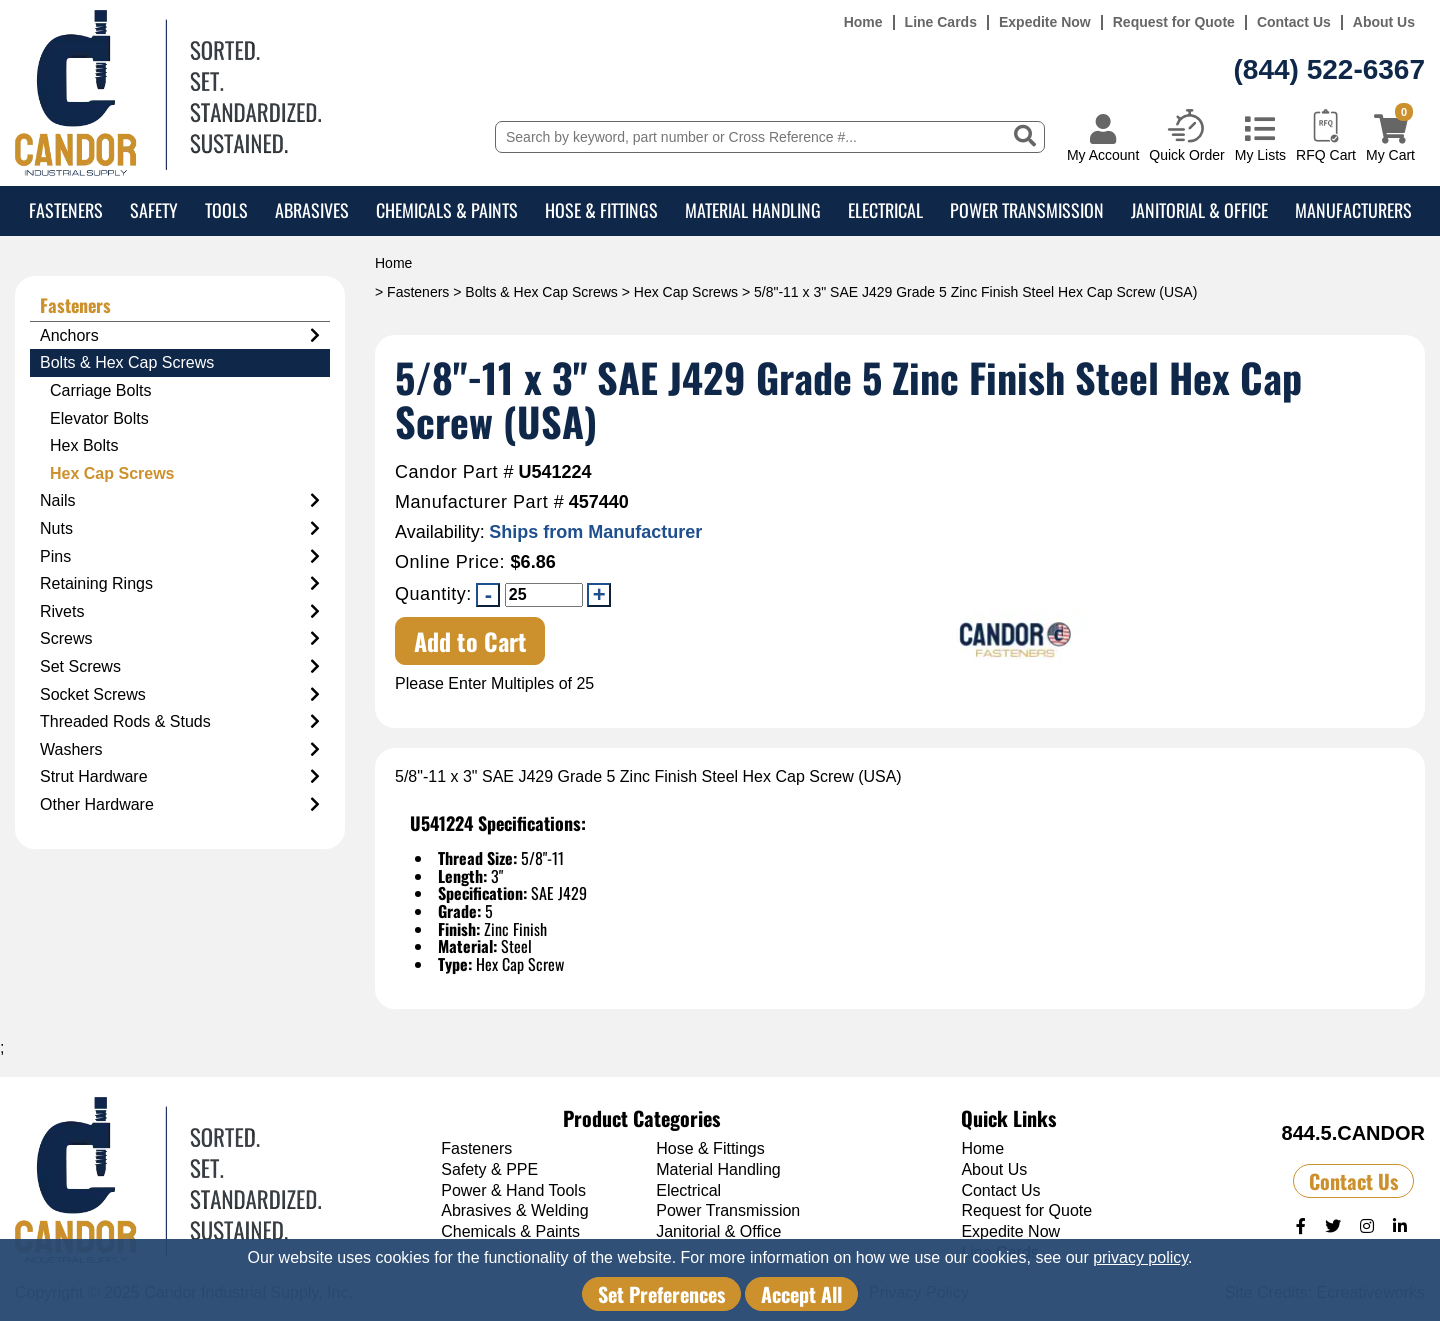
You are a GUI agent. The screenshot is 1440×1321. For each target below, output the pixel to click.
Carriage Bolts (100, 390)
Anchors (180, 336)
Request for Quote (1174, 22)
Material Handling (753, 210)
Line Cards (941, 22)
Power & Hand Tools (513, 1190)
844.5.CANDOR (1353, 1133)
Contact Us (1294, 22)
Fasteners (66, 210)
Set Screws (180, 667)
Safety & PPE (489, 1169)
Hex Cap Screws (686, 292)
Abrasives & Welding (514, 1210)
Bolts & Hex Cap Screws (541, 292)
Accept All (801, 1294)
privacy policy (1140, 1257)
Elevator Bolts (99, 418)
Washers (180, 750)
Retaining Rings (180, 584)
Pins (180, 557)
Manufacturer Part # (479, 502)
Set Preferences (661, 1294)
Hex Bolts (84, 445)
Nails (180, 501)
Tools (226, 210)
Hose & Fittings (601, 210)
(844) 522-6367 (1329, 69)
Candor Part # (454, 472)
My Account (1103, 155)
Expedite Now (1045, 22)
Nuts (180, 529)
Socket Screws (180, 695)
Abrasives (312, 210)
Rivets (180, 612)
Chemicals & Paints (447, 210)
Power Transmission (1027, 210)
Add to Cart (470, 641)
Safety (154, 210)
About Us (1384, 22)
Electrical (885, 210)
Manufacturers (1353, 210)
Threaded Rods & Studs (180, 722)
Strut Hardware (180, 777)
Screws (180, 639)
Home (863, 22)
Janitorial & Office (1199, 210)
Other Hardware (180, 805)
